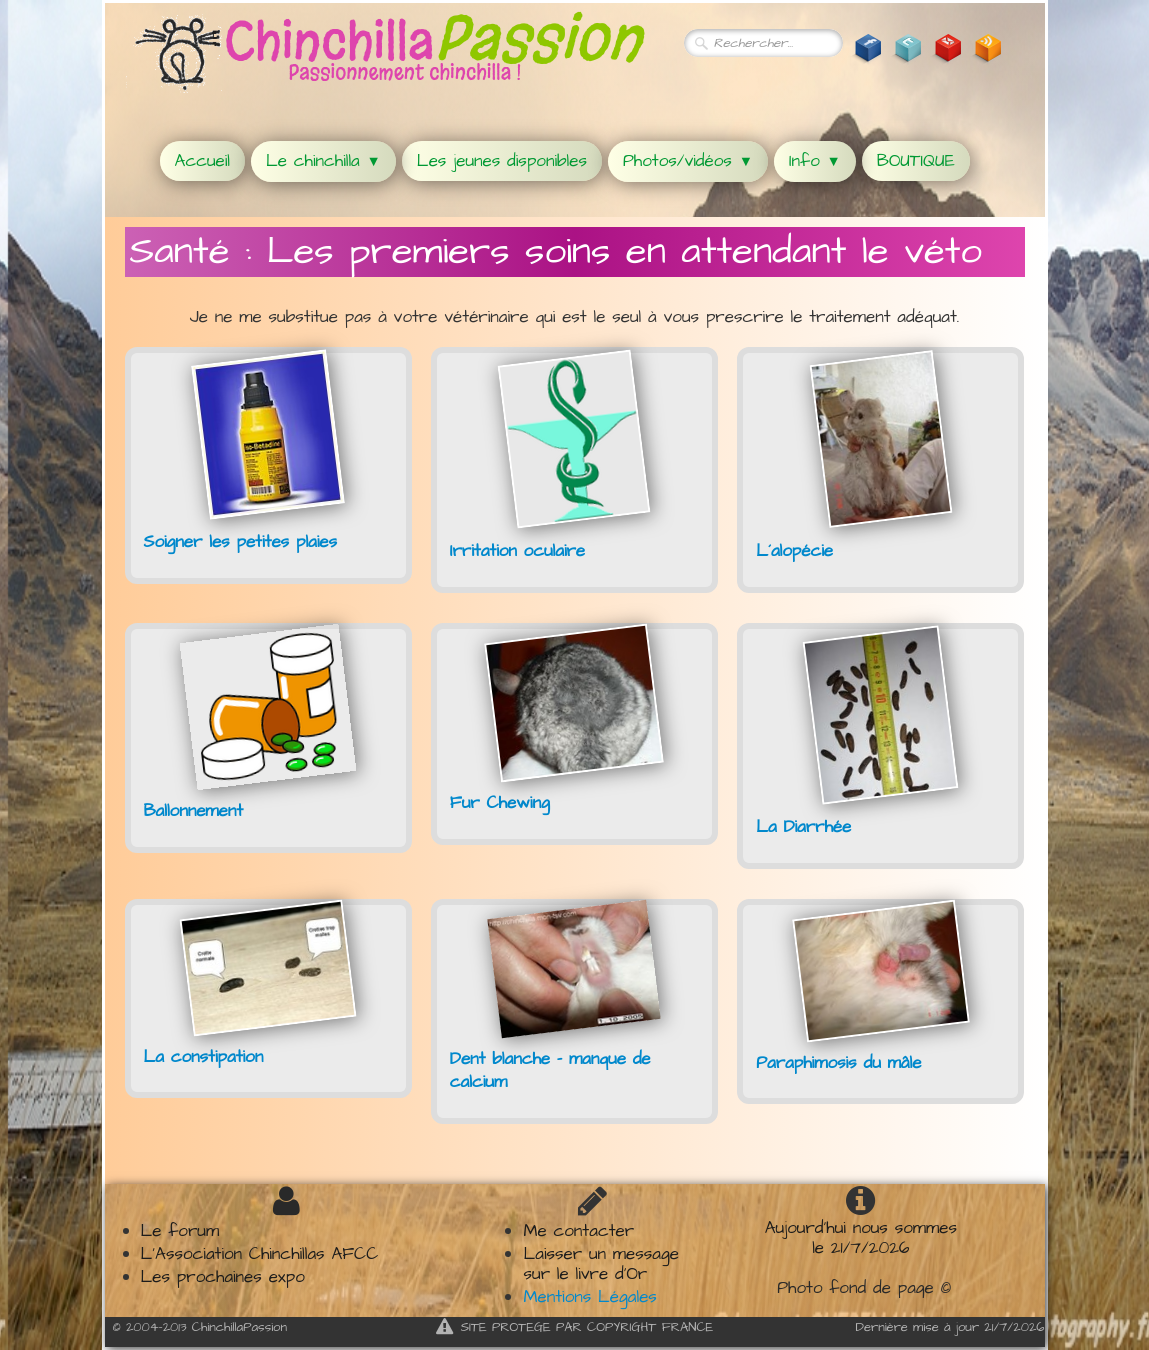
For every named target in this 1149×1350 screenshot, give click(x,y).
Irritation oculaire (517, 551)
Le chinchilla (323, 161)
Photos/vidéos (688, 161)
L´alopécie (794, 551)
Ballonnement (194, 811)
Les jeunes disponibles (502, 161)
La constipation (204, 1057)
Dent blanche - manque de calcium (550, 1071)
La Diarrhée (803, 827)
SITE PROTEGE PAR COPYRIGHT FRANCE (575, 1327)
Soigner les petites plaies (241, 542)
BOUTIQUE (916, 161)
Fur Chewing (500, 803)
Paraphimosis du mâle (838, 1063)
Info (815, 161)
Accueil (202, 161)
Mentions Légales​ (589, 1297)
